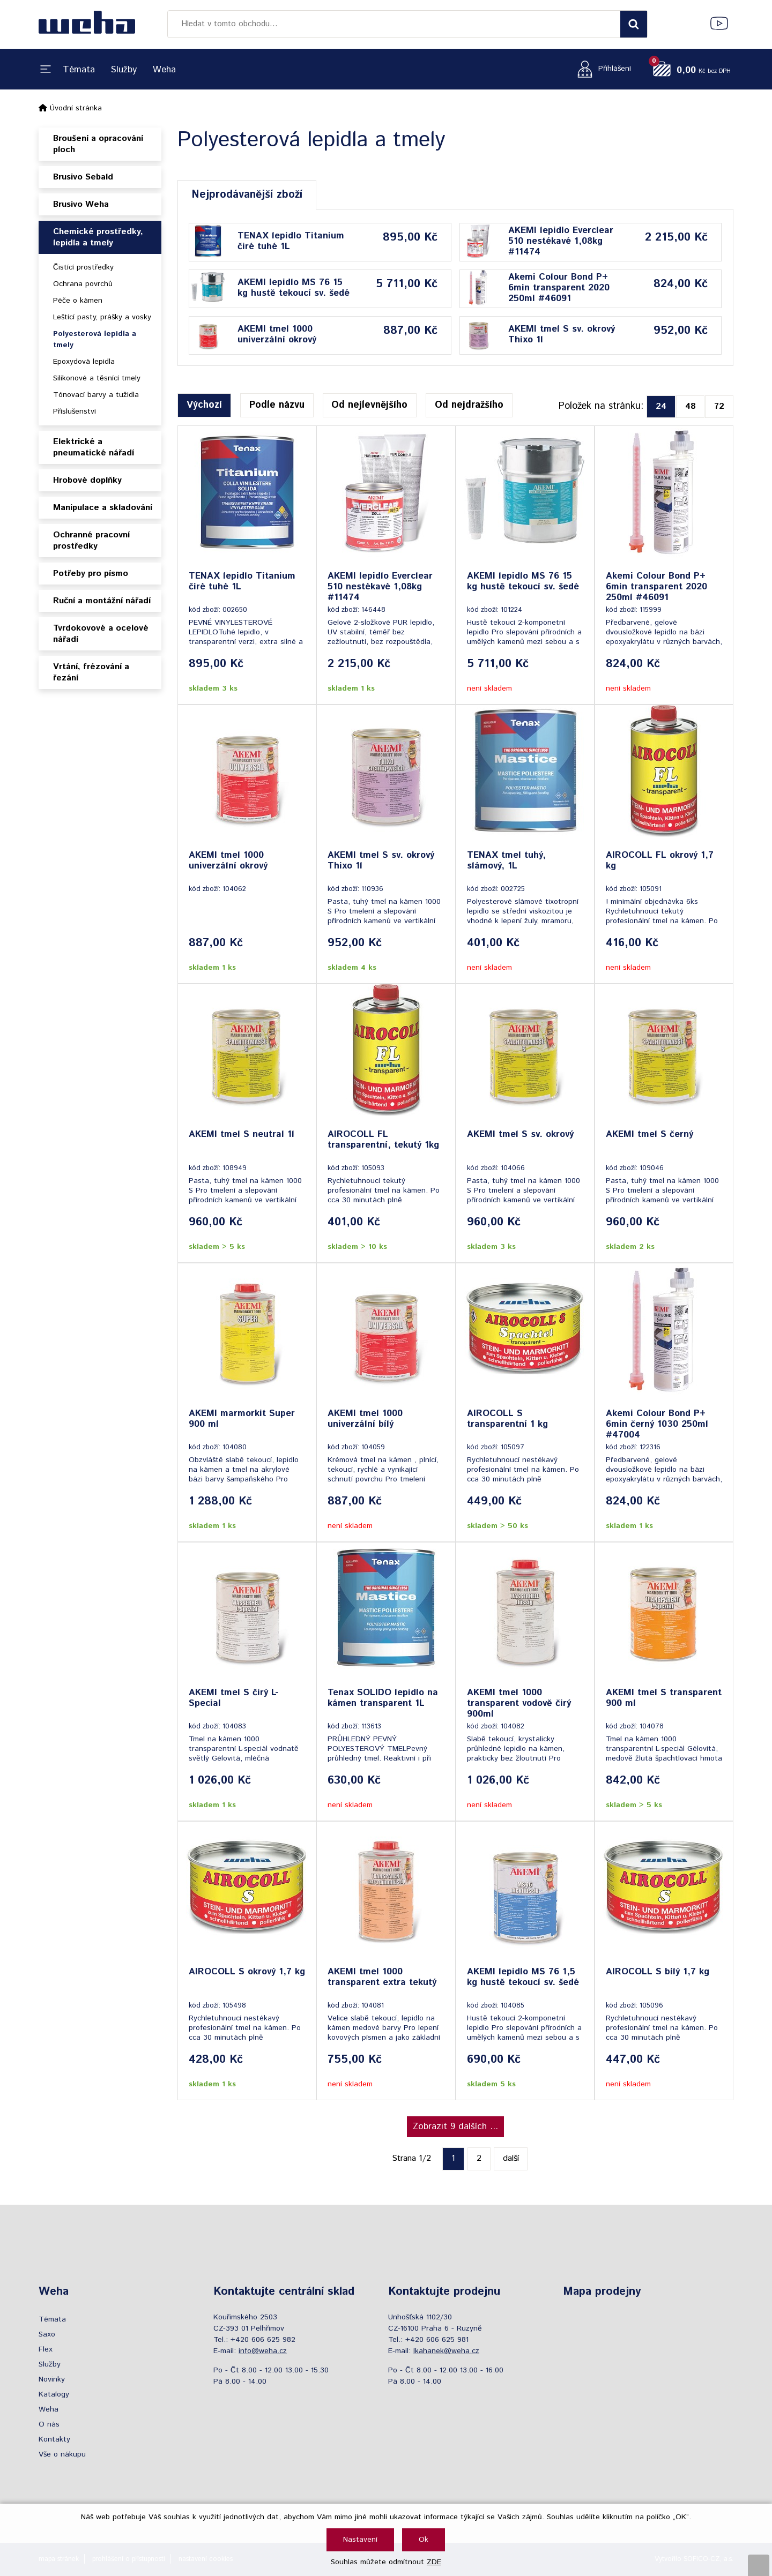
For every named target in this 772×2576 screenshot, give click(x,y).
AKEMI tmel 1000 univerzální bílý (365, 1419)
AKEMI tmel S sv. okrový (520, 1135)
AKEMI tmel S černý (649, 1135)
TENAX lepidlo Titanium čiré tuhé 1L (290, 241)
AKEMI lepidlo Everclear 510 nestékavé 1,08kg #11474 (560, 241)
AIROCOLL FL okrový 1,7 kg (660, 861)
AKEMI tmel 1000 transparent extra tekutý (382, 1977)
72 (719, 406)
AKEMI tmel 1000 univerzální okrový (276, 334)
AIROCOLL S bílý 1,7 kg (657, 1972)
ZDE (434, 2562)
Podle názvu (277, 405)
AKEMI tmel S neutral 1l (241, 1135)
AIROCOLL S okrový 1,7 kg (247, 1972)
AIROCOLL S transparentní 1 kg (507, 1419)
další (511, 2158)
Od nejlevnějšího (369, 405)
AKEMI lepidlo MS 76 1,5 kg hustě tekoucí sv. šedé (523, 1977)
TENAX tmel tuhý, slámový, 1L (506, 861)
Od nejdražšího (469, 405)
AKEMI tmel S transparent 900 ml (664, 1698)
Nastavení (360, 2539)
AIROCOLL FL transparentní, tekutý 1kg (383, 1140)
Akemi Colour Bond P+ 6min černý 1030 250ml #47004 (657, 1424)
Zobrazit (455, 2126)
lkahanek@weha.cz (446, 2351)
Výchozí (204, 405)
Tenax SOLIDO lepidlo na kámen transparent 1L (383, 1698)
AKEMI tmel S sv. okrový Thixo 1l (561, 334)
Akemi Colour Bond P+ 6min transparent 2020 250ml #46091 (559, 288)
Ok (423, 2539)
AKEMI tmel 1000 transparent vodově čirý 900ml (519, 1703)
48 (690, 406)
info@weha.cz (263, 2351)
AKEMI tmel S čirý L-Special (234, 1698)
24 (661, 406)
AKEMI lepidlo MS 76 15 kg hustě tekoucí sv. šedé (293, 287)
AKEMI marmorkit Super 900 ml (242, 1419)
